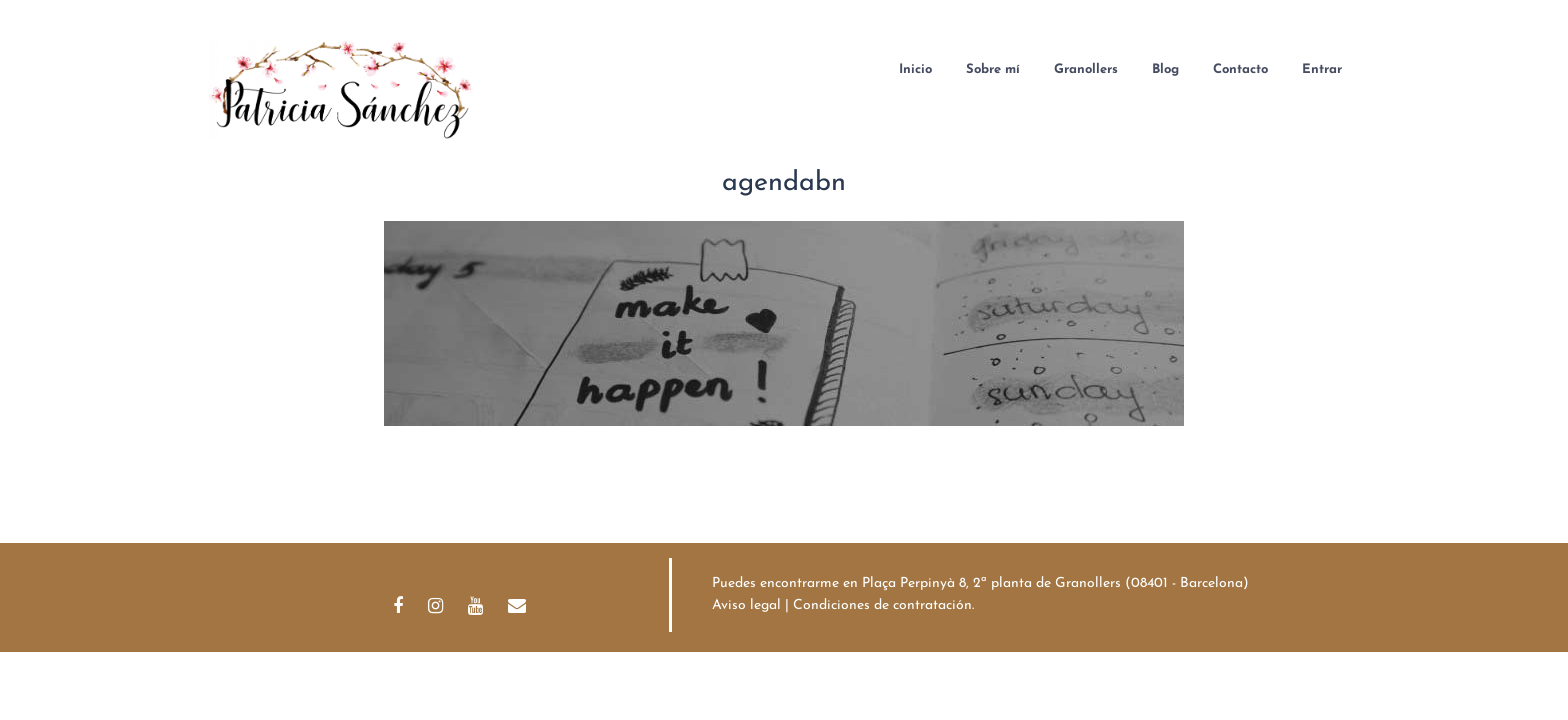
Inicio (915, 69)
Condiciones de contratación (882, 605)
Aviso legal (746, 605)
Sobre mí (993, 69)
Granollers (1086, 69)
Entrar (1322, 69)
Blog (1165, 69)
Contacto (1240, 69)
